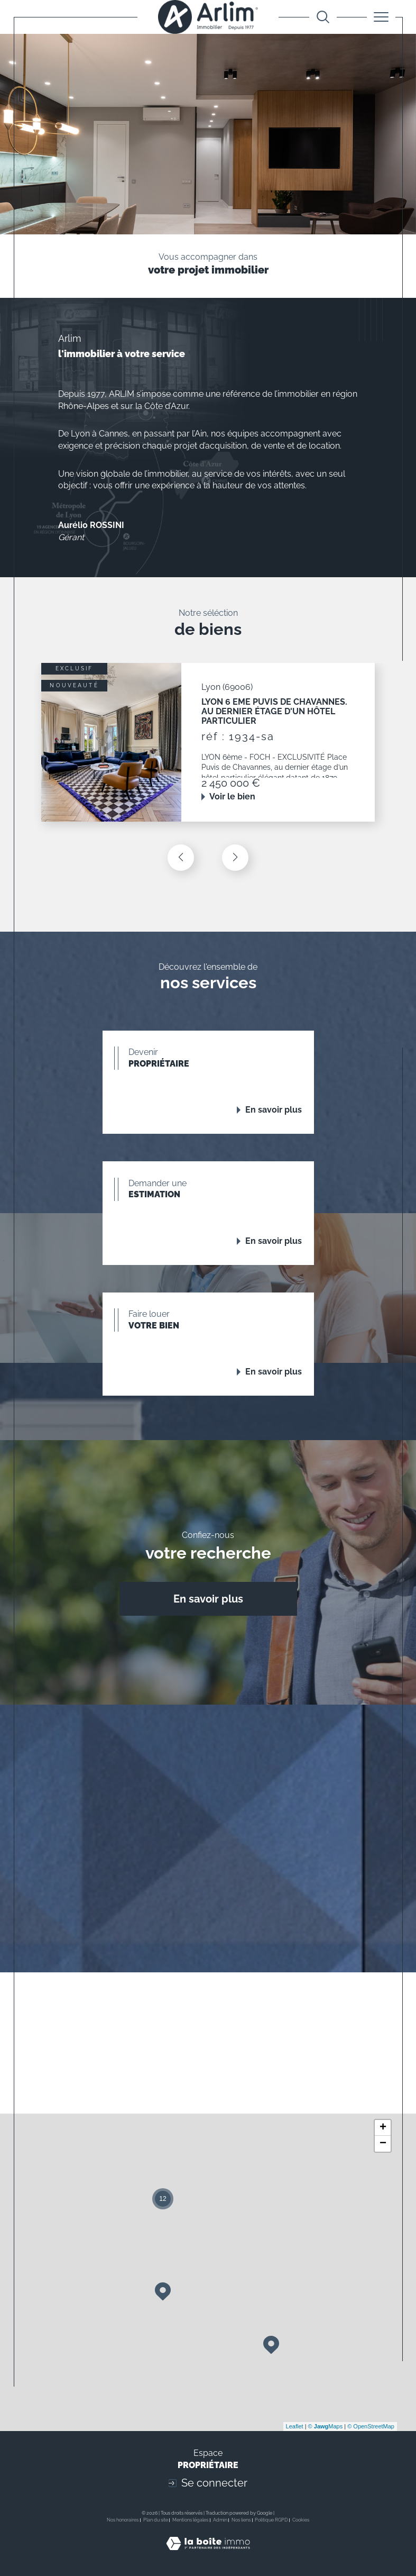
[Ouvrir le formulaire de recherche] (323, 17)
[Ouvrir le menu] (381, 17)
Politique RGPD (271, 2520)
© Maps (325, 2426)
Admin (220, 2520)
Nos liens (241, 2520)
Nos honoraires (122, 2520)
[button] (235, 857)
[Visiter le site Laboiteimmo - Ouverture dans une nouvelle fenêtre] (208, 2555)
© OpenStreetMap (370, 2426)
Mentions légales (190, 2520)
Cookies (300, 2520)
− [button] (383, 2144)
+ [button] (383, 2128)
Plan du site (155, 2520)
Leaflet (294, 2426)
